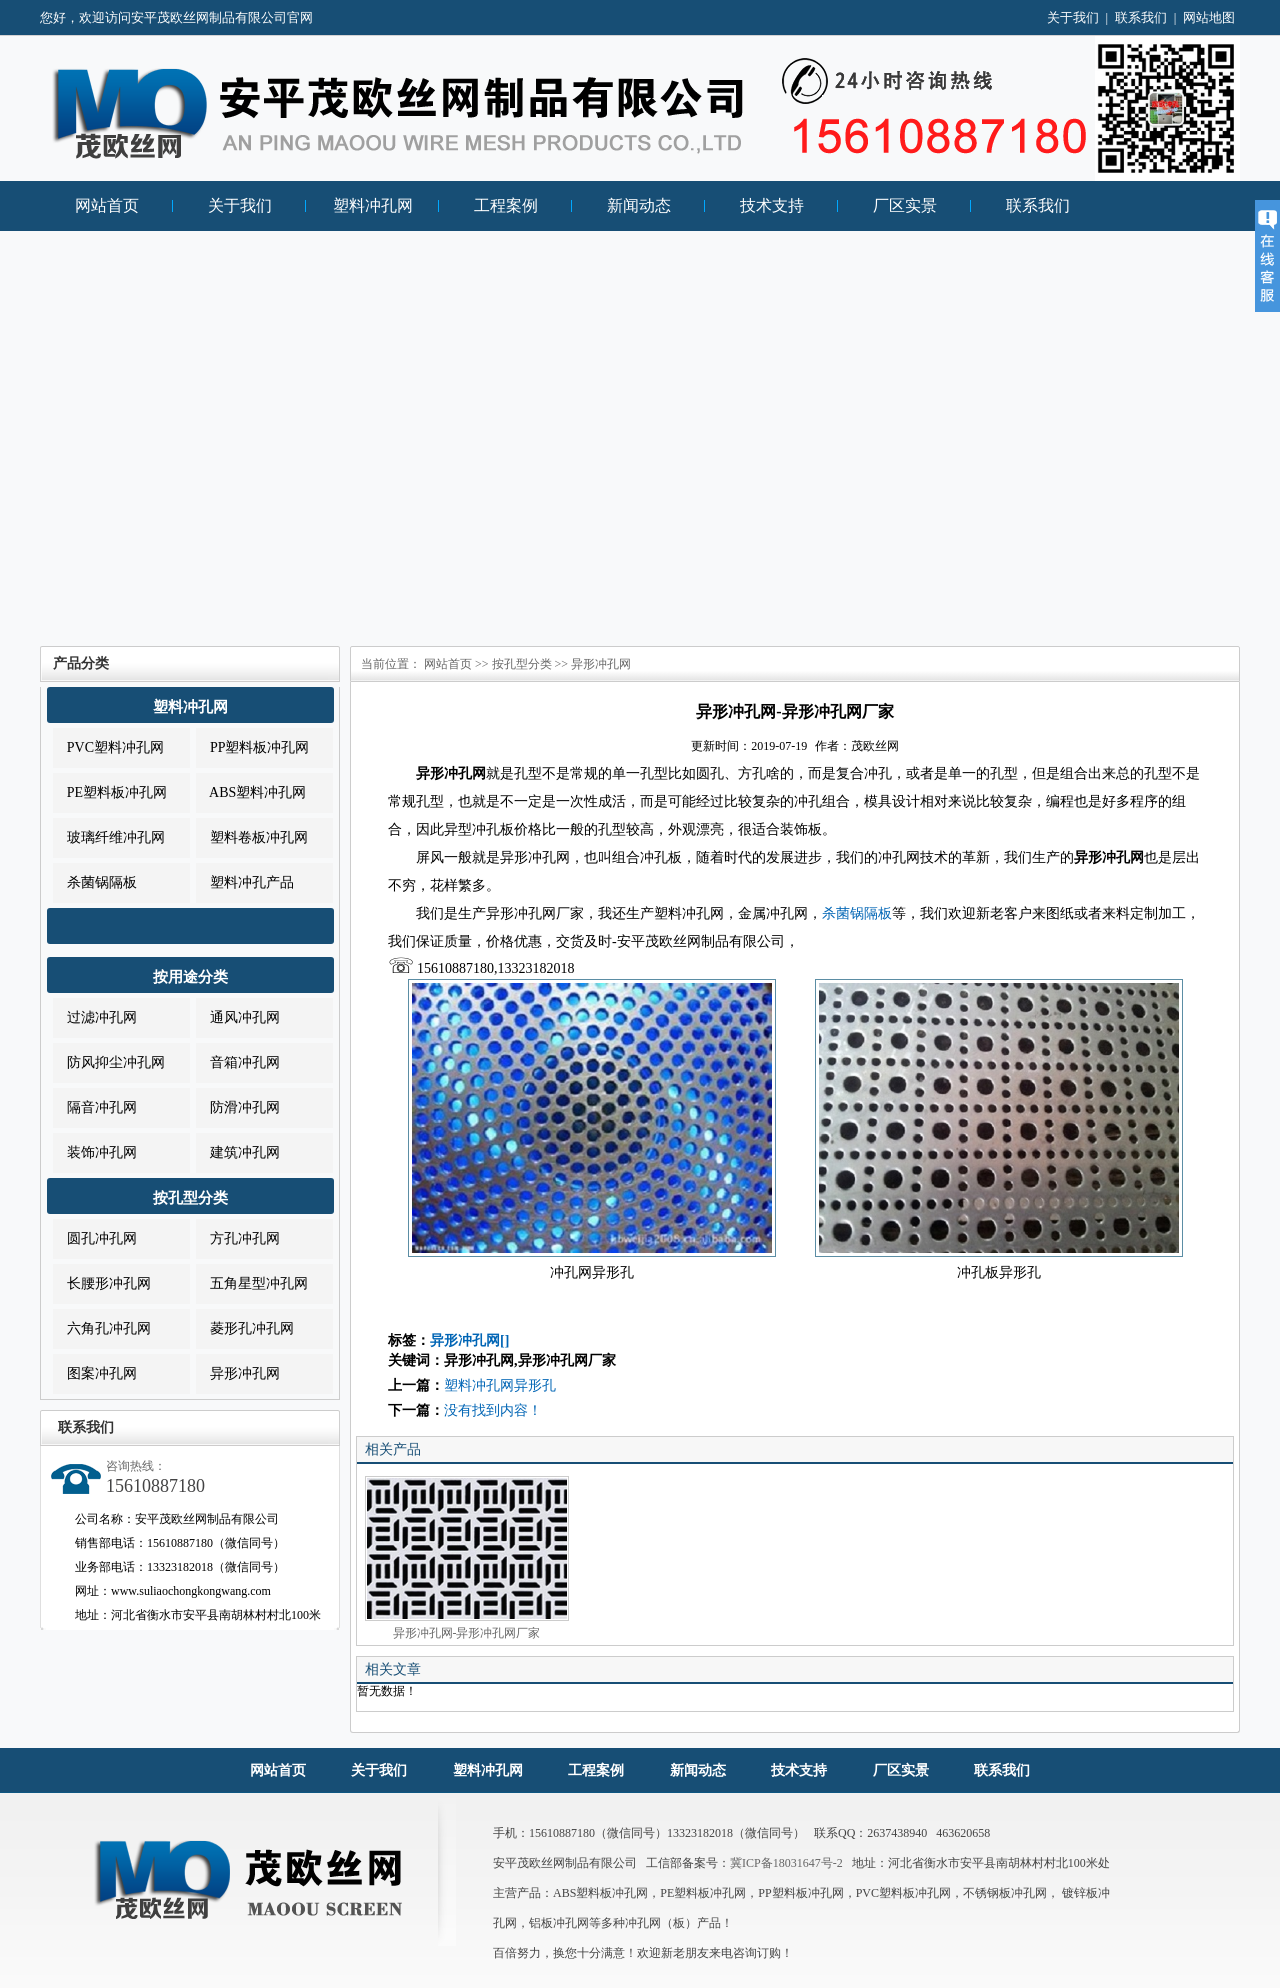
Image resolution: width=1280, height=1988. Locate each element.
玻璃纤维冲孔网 (109, 837)
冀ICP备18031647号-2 (786, 1863)
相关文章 (393, 1669)
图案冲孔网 (95, 1373)
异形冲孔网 (238, 1373)
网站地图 (1209, 17)
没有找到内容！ (493, 1410)
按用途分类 (190, 977)
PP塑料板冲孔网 (253, 747)
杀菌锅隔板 (95, 882)
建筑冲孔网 (238, 1152)
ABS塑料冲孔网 (251, 792)
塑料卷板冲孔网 (252, 837)
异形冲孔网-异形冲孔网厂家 (467, 1558)
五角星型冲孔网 (252, 1283)
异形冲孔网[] (469, 1340)
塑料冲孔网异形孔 (500, 1385)
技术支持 (772, 205)
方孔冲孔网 (238, 1238)
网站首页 (107, 205)
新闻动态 (639, 205)
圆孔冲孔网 (95, 1238)
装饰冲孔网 (95, 1152)
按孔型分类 (190, 1198)
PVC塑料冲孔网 (108, 747)
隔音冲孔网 (95, 1107)
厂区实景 (905, 205)
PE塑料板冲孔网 (110, 792)
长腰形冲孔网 (102, 1283)
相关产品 (393, 1449)
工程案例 (506, 205)
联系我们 (1141, 17)
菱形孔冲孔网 (245, 1328)
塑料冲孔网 (373, 205)
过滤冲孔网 (95, 1017)
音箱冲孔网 (238, 1062)
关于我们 (1073, 17)
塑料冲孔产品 (245, 882)
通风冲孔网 (238, 1017)
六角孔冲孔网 (102, 1328)
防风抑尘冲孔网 (109, 1062)
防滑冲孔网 (238, 1107)
